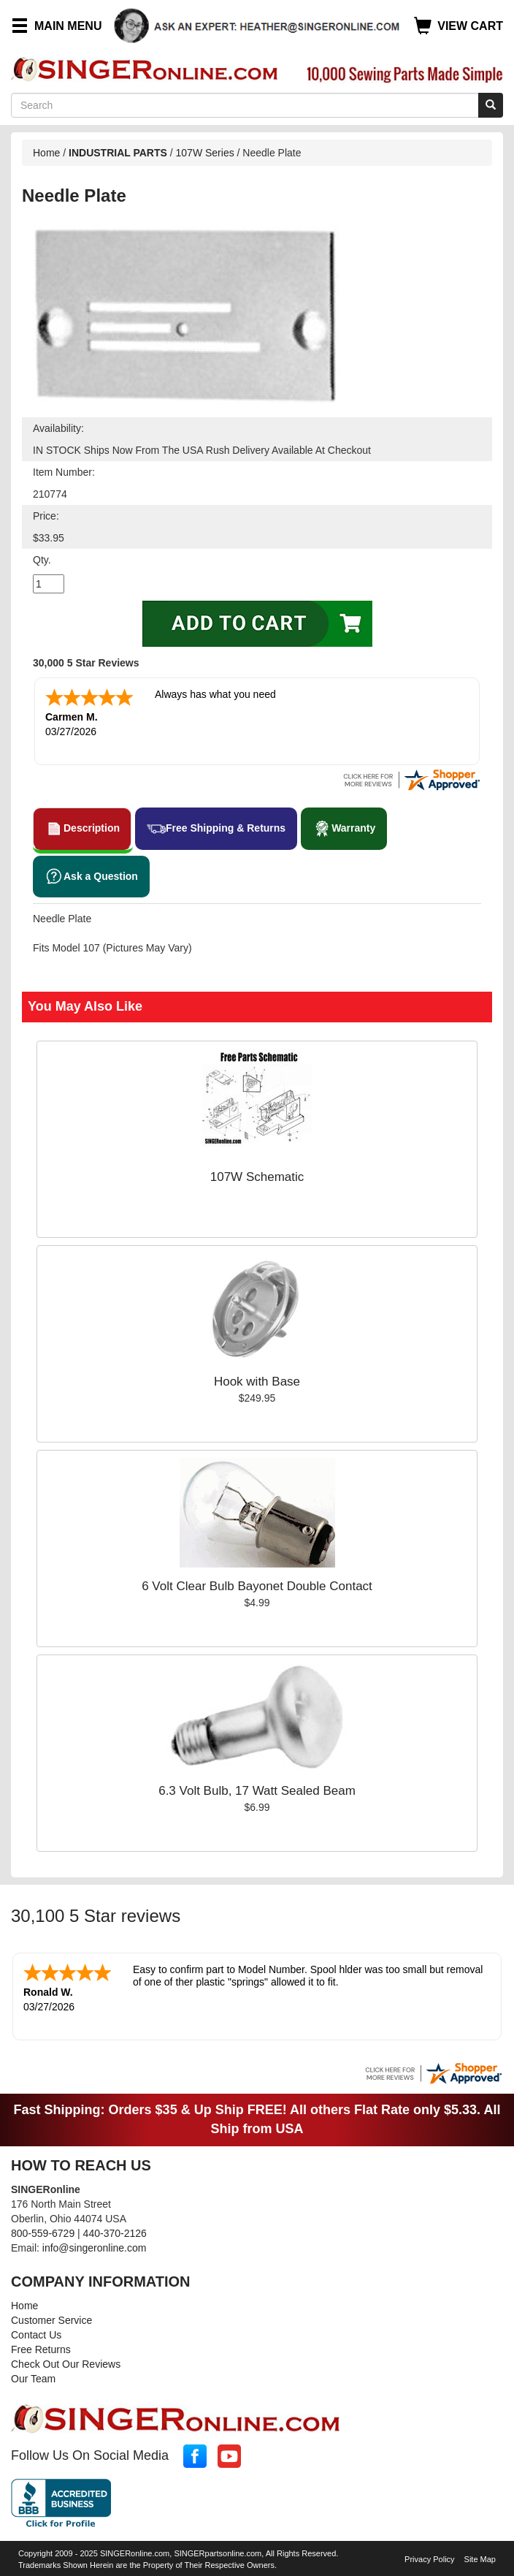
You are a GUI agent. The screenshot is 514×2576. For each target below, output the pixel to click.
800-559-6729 (42, 2233)
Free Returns (41, 2349)
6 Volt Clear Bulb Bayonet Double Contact (257, 1586)
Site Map (480, 2559)
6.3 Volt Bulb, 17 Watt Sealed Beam (257, 1791)
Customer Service (51, 2320)
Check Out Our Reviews (65, 2364)
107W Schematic (257, 1177)
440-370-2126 (115, 2233)
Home (46, 153)
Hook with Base (257, 1381)
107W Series (205, 153)
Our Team (33, 2379)
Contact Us (36, 2335)
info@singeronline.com (94, 2248)
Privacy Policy (429, 2559)
